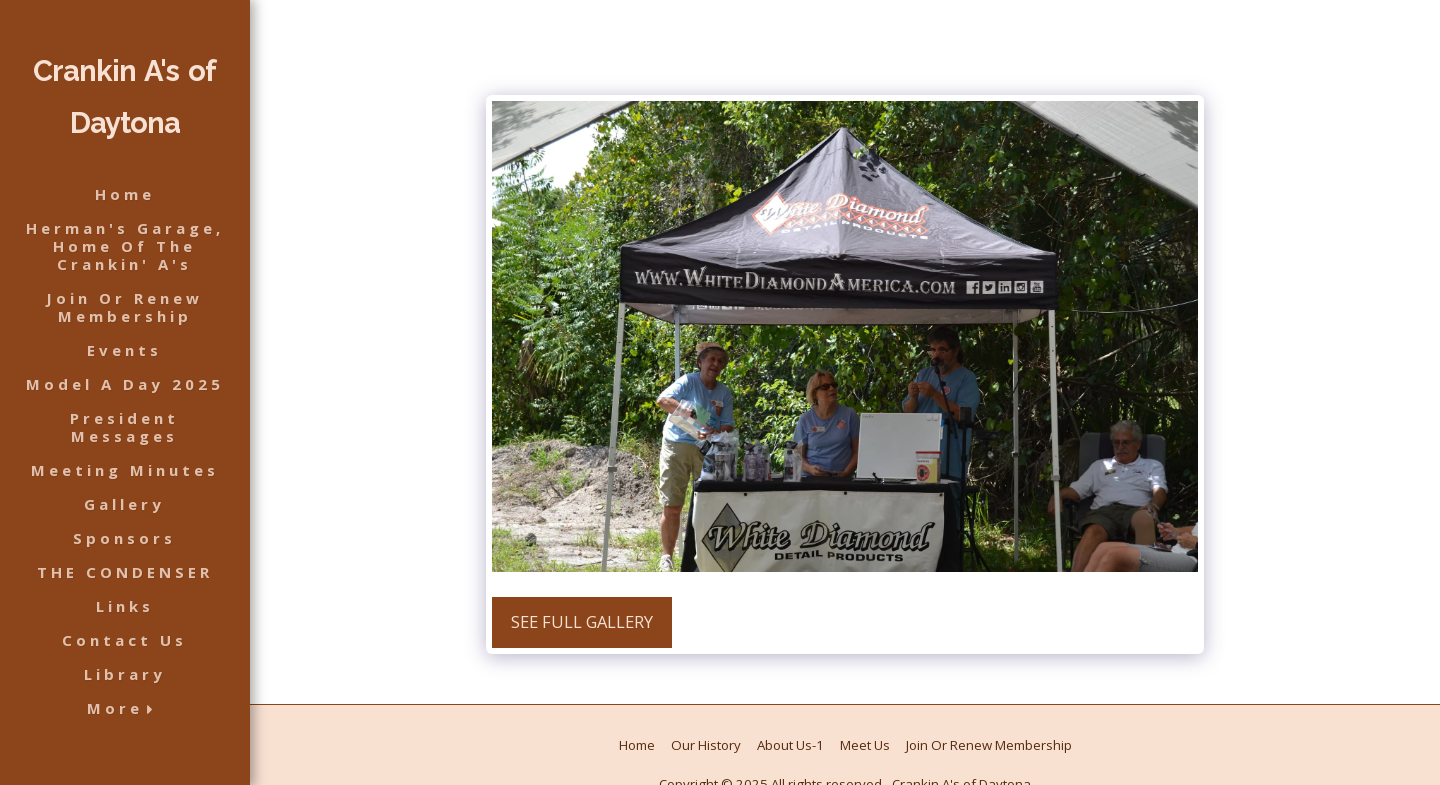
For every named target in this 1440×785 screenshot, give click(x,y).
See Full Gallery (582, 621)
